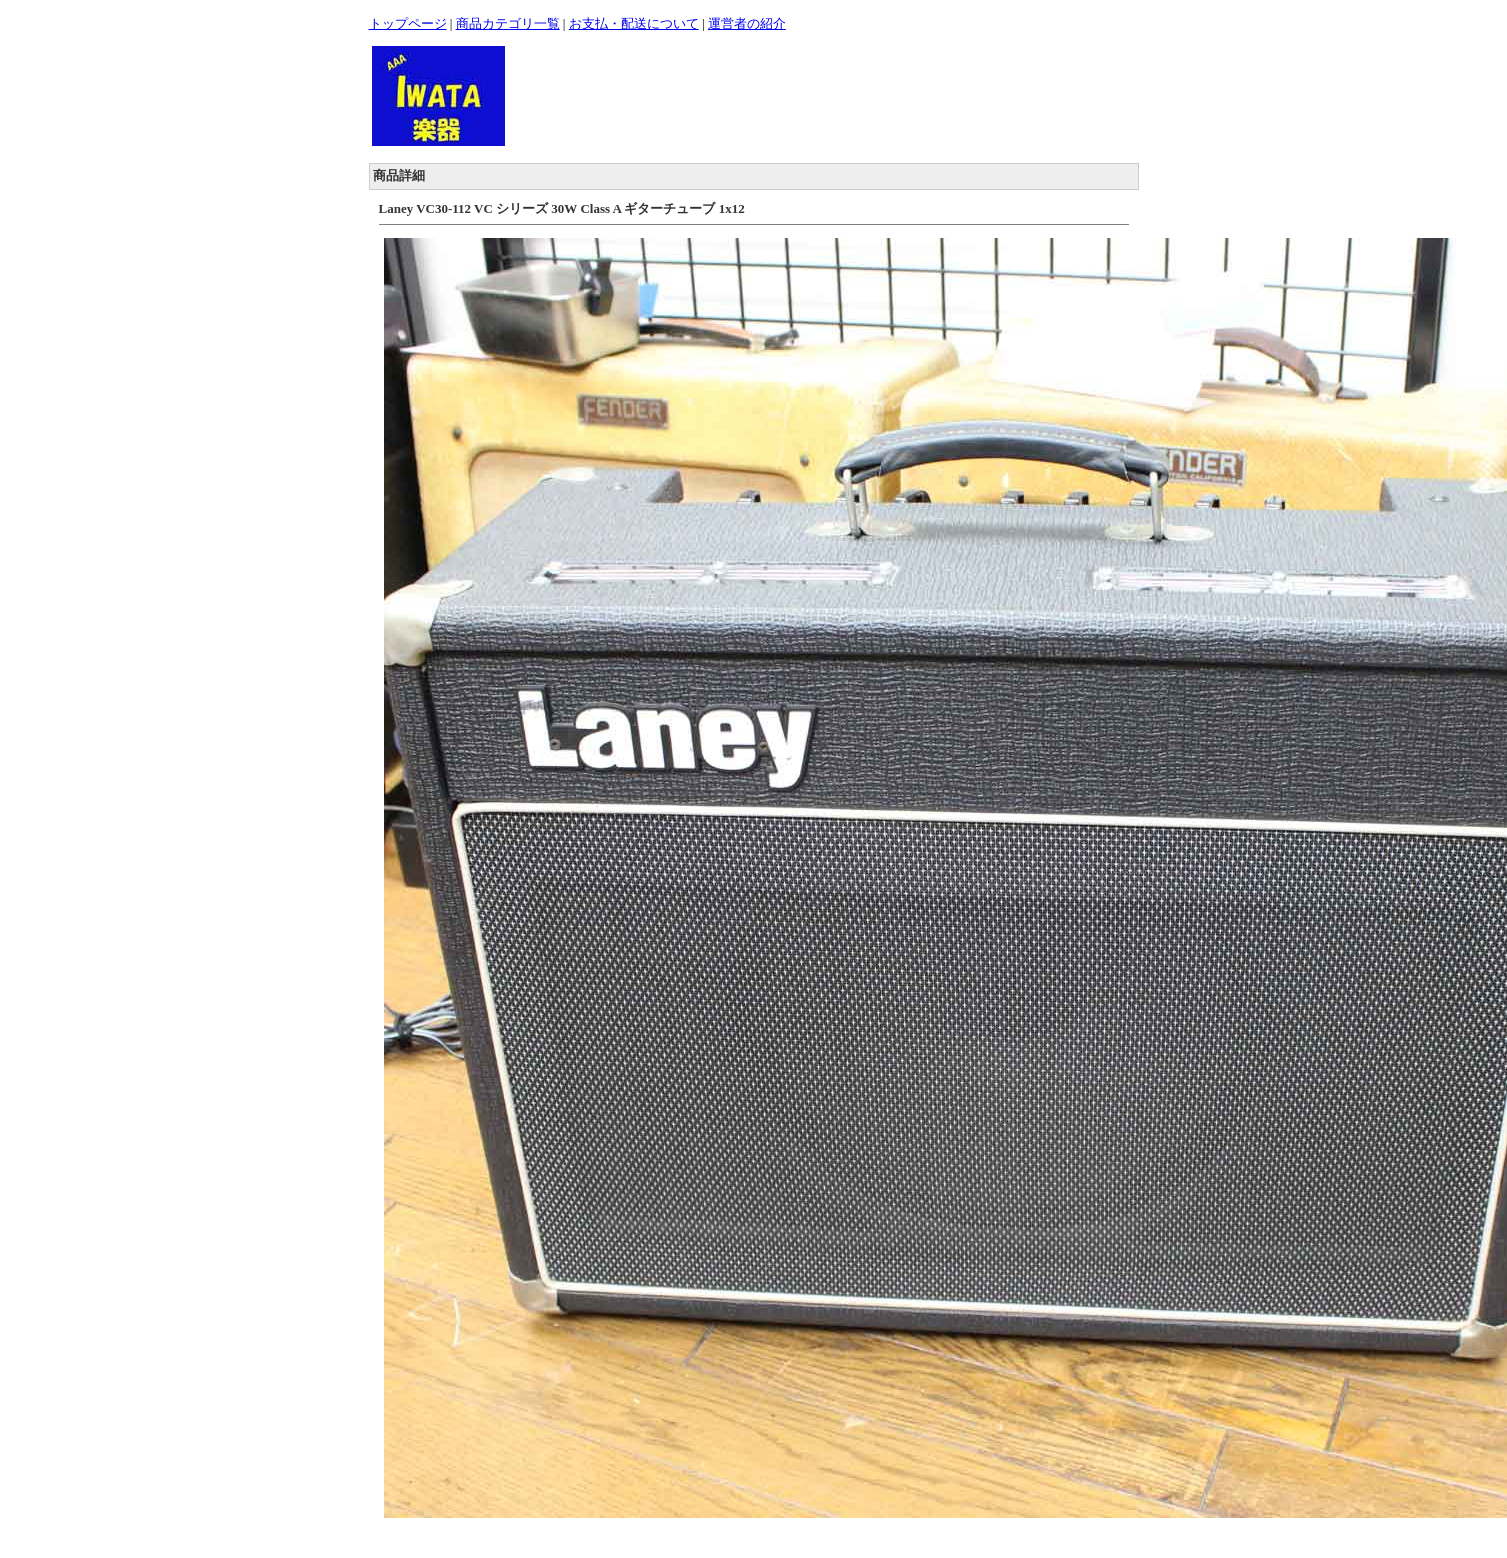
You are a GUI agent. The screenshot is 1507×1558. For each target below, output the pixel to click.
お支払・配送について (634, 23)
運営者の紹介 (747, 23)
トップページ (408, 23)
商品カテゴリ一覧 (508, 23)
